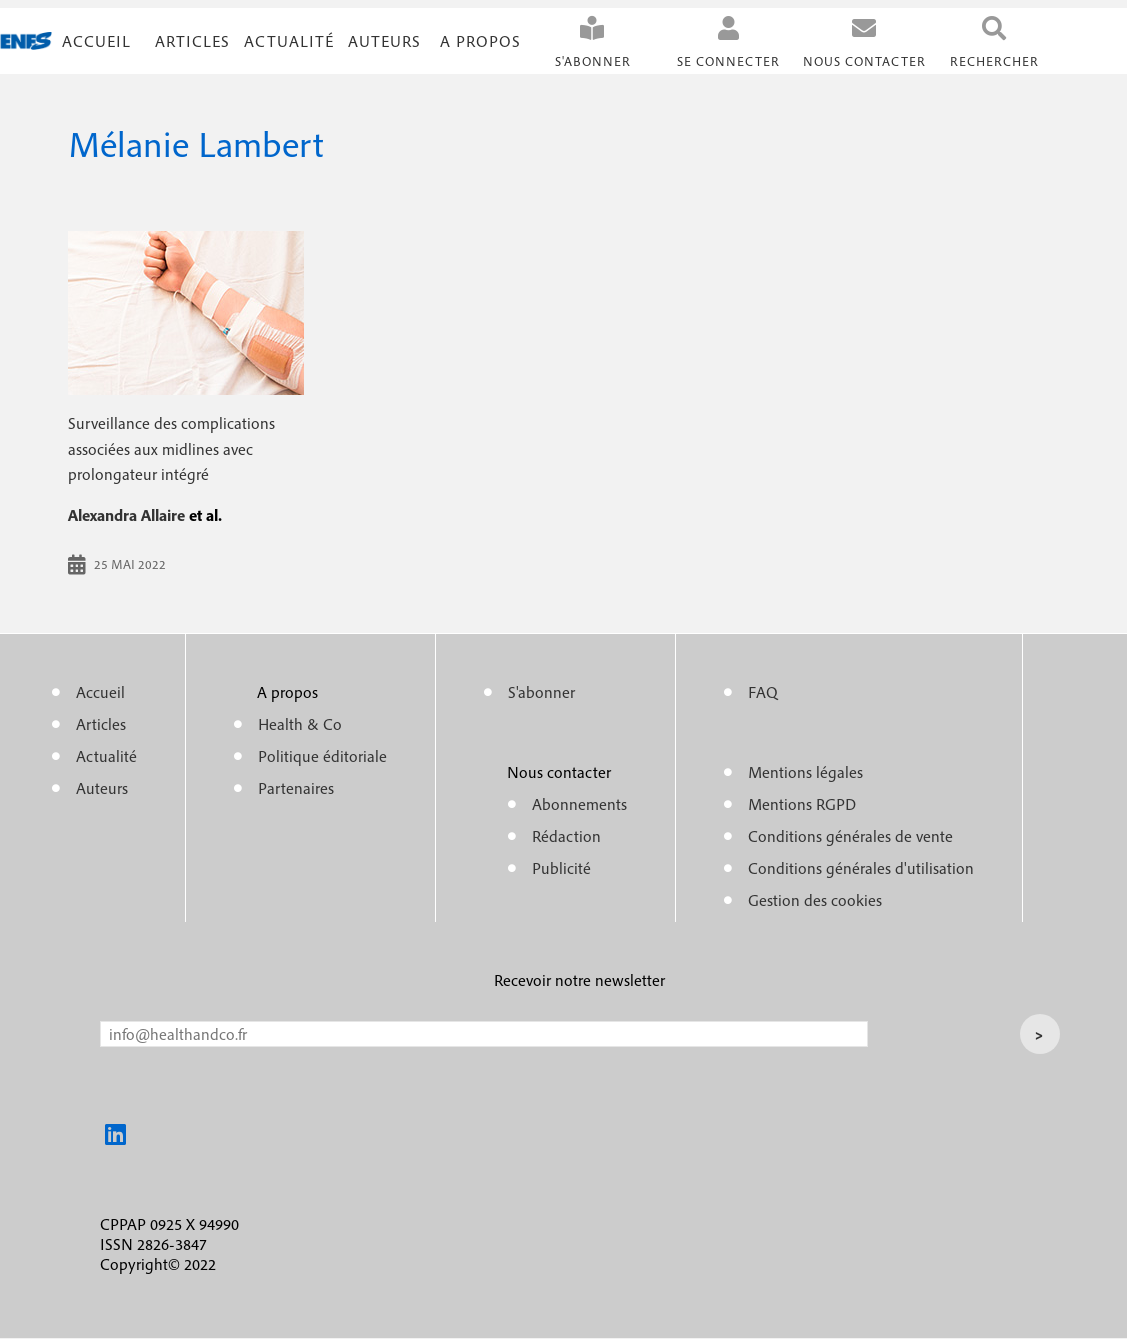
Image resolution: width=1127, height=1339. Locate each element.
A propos (480, 41)
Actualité (289, 41)
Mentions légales (805, 772)
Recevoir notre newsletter (579, 980)
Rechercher (994, 61)
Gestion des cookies (815, 900)
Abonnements (579, 804)
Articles (101, 724)
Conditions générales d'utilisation (861, 868)
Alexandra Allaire (126, 515)
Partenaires (296, 788)
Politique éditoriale (322, 756)
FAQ (763, 692)
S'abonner (593, 61)
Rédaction (566, 836)
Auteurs (384, 41)
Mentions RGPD (802, 804)
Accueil (96, 41)
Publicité (561, 868)
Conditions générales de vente (850, 836)
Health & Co (300, 724)
